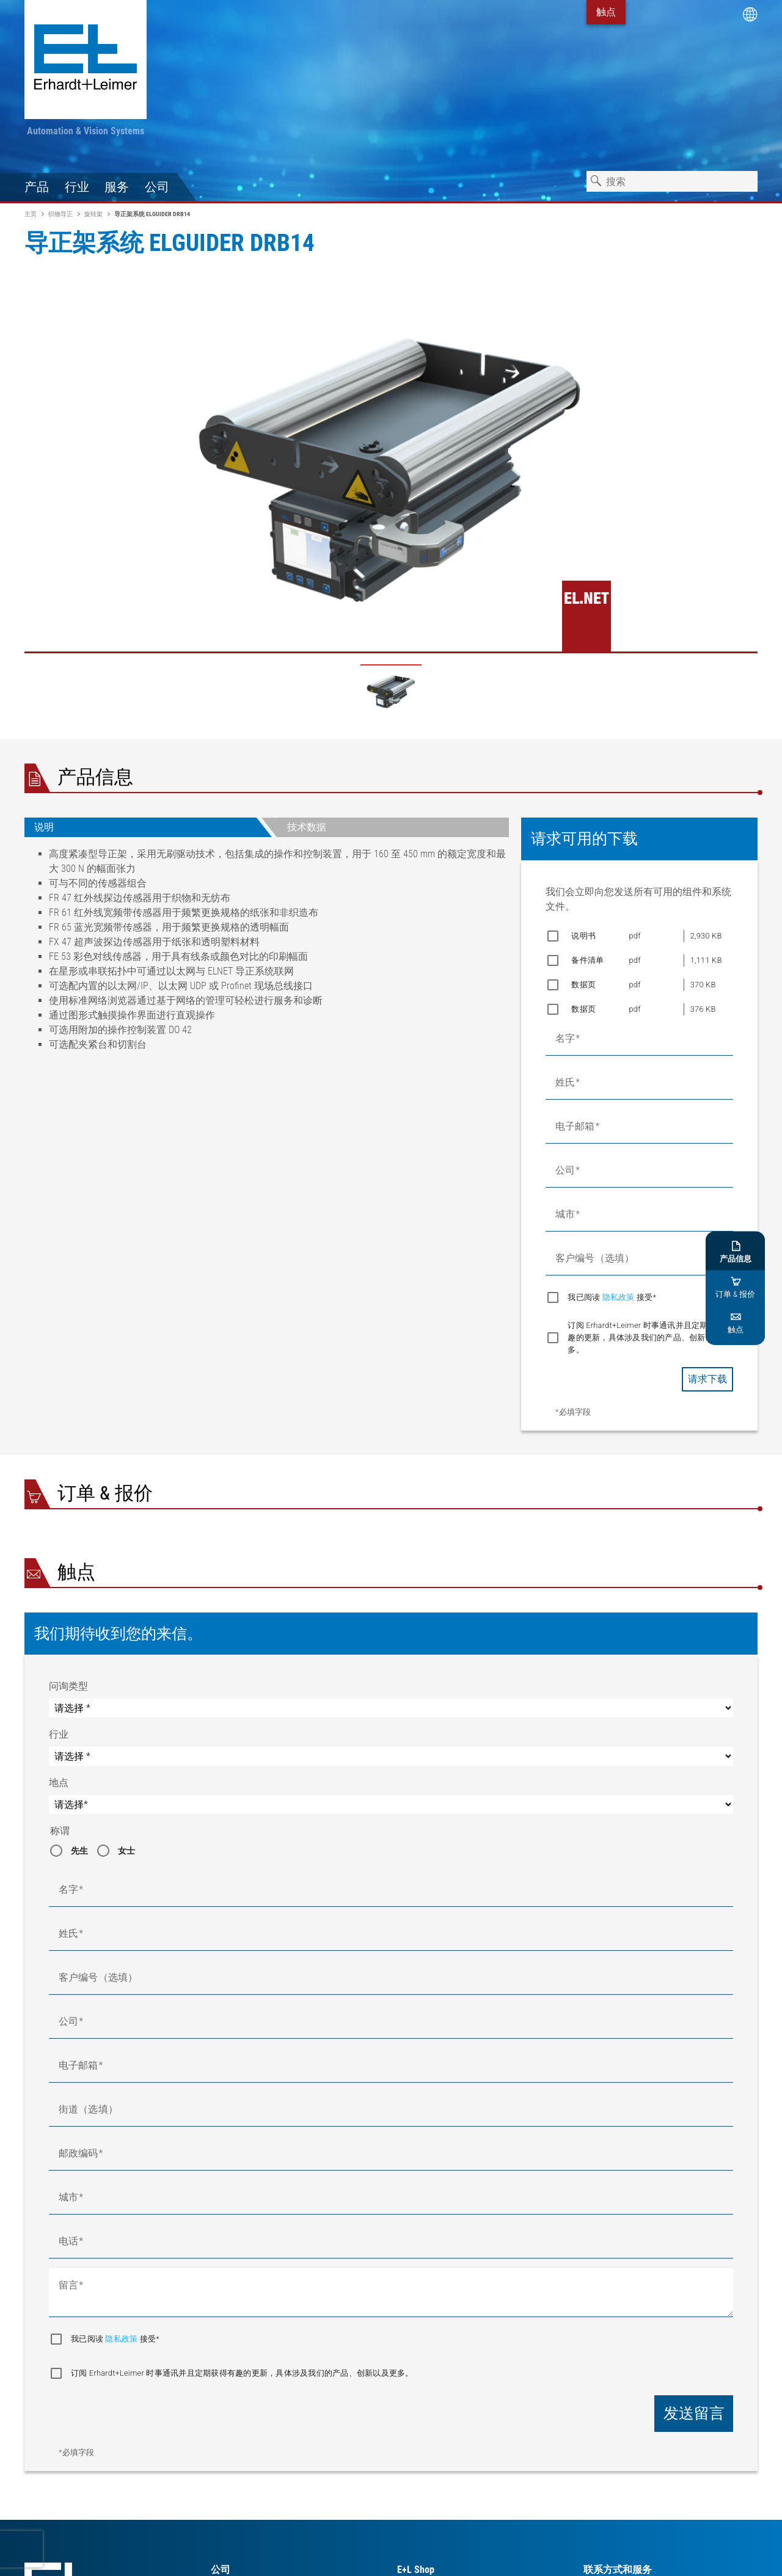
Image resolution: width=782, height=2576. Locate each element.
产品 (36, 187)
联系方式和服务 (617, 2569)
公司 (157, 187)
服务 (116, 187)
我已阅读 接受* (612, 1297)
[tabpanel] (266, 954)
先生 (80, 1851)
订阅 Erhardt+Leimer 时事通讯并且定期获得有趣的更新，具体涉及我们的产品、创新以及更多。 (650, 1337)
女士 (127, 1851)
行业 (77, 187)
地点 (58, 1782)
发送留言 (694, 2413)
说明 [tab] (44, 827)
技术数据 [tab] (306, 827)
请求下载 (707, 1379)
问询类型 (68, 1686)
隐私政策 (619, 1297)
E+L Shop (415, 2569)
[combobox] (672, 181)
